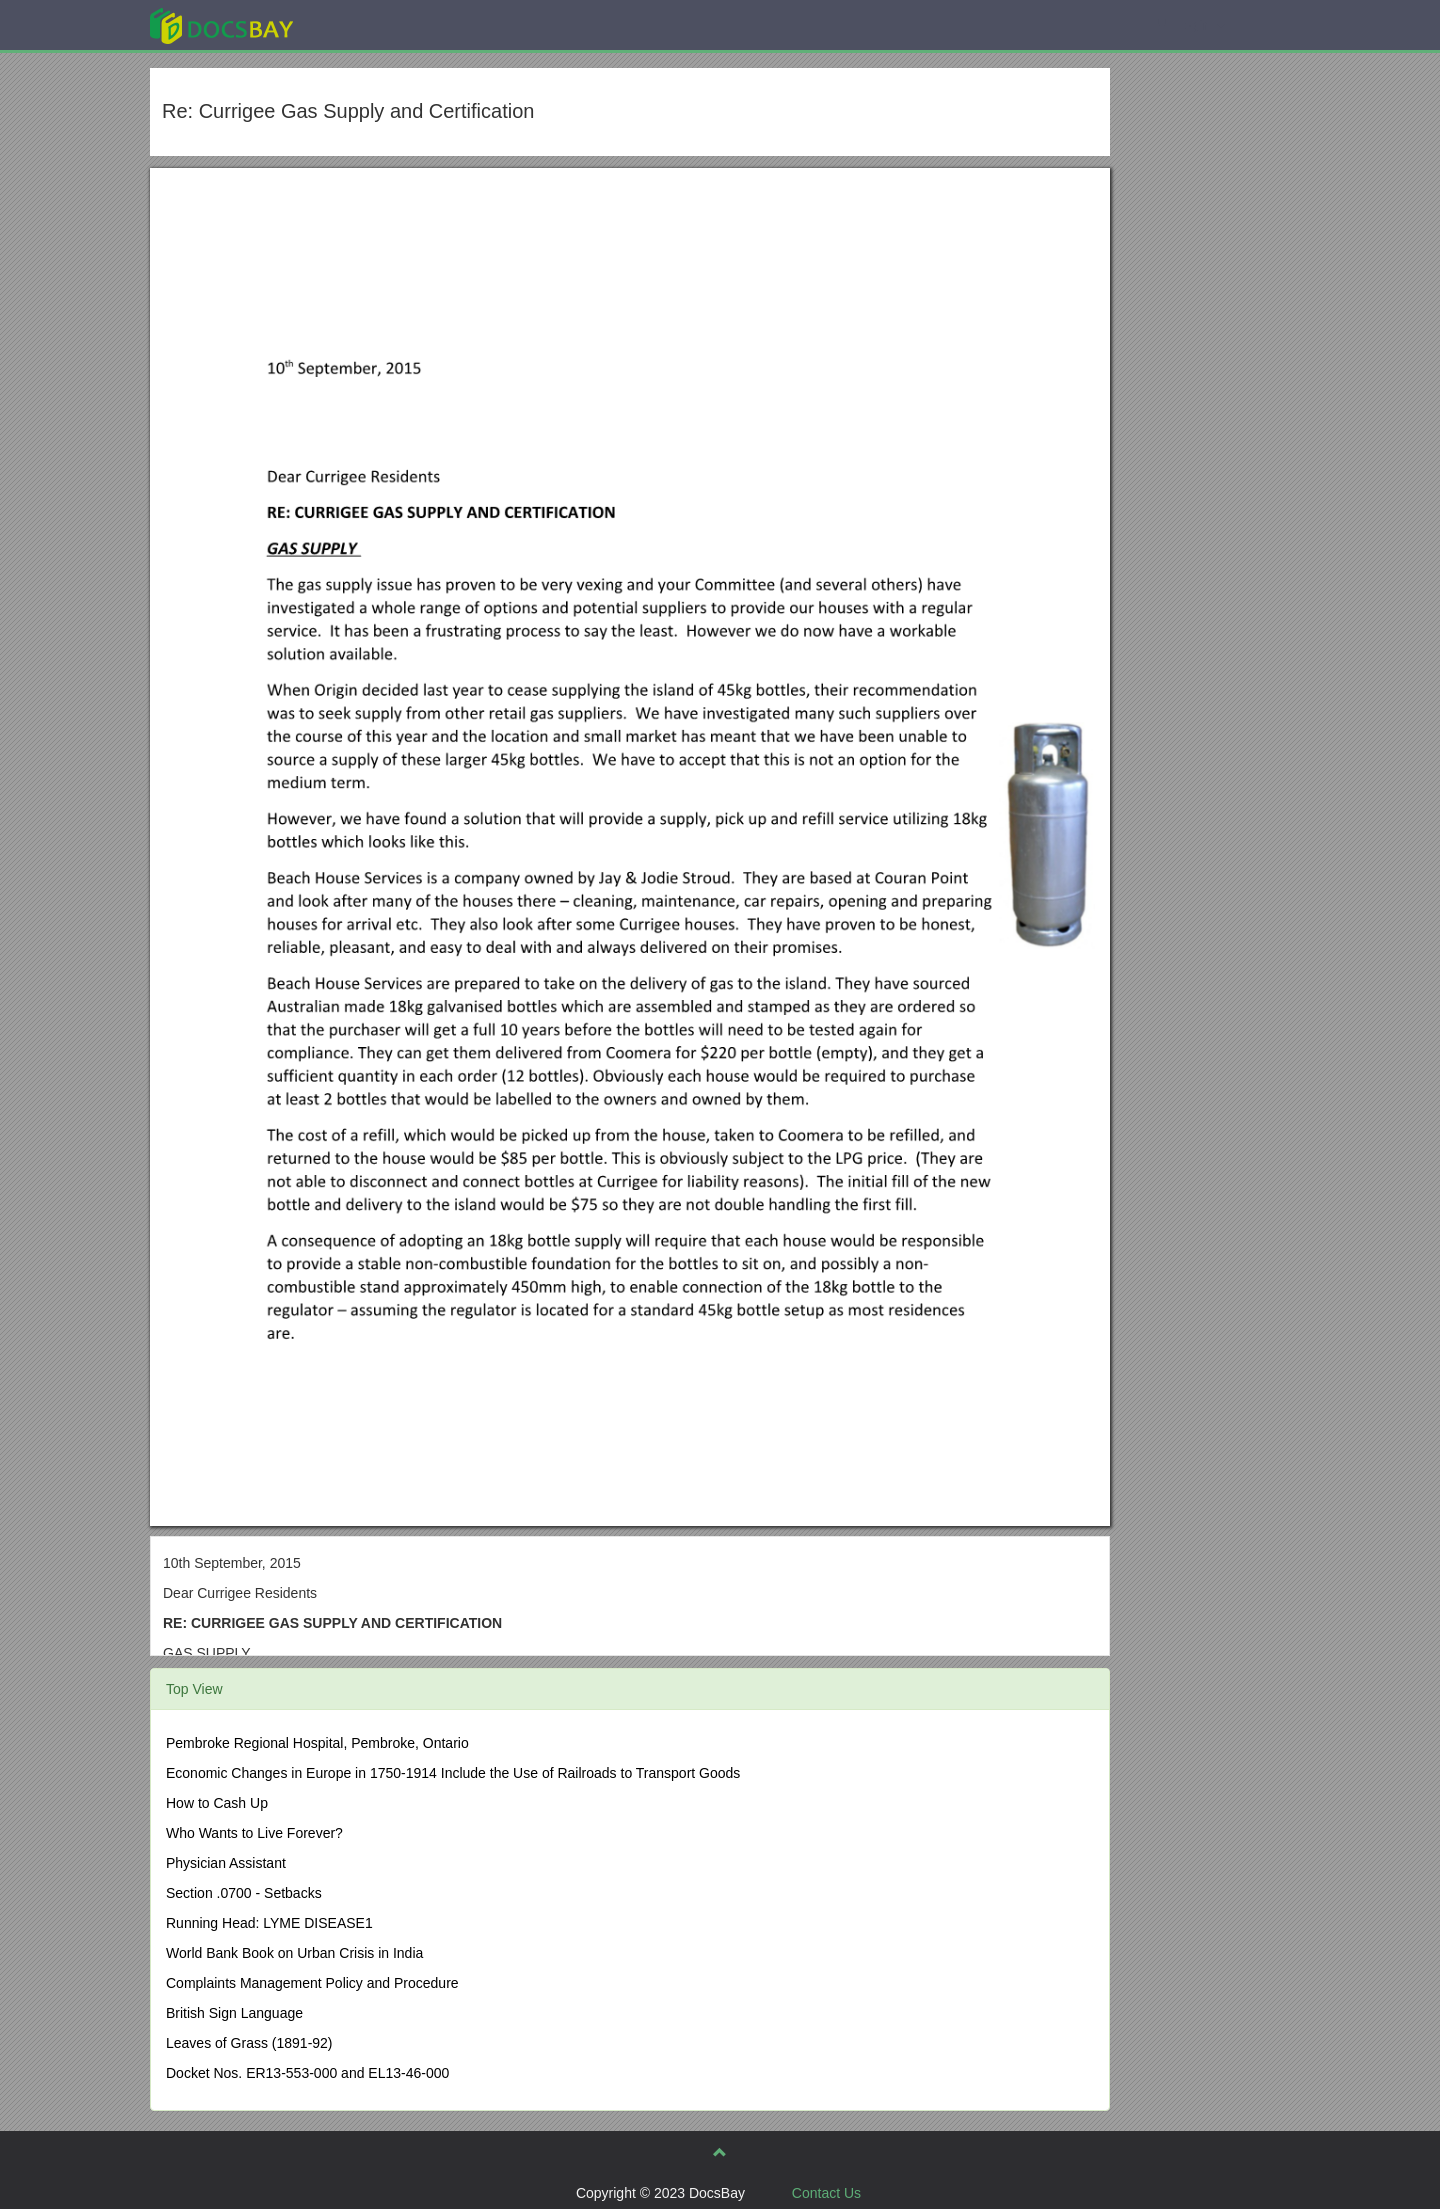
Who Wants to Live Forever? (254, 1833)
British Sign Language (234, 2013)
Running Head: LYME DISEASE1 (269, 1923)
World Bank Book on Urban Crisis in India (294, 1953)
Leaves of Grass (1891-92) (249, 2043)
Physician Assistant (226, 1863)
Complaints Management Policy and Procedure (312, 1983)
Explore (371, 24)
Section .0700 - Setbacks (244, 1893)
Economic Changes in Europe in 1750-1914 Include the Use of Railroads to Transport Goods (453, 1773)
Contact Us (826, 2193)
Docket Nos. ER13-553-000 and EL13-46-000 (307, 2073)
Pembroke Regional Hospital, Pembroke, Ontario (317, 1743)
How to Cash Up (217, 1803)
